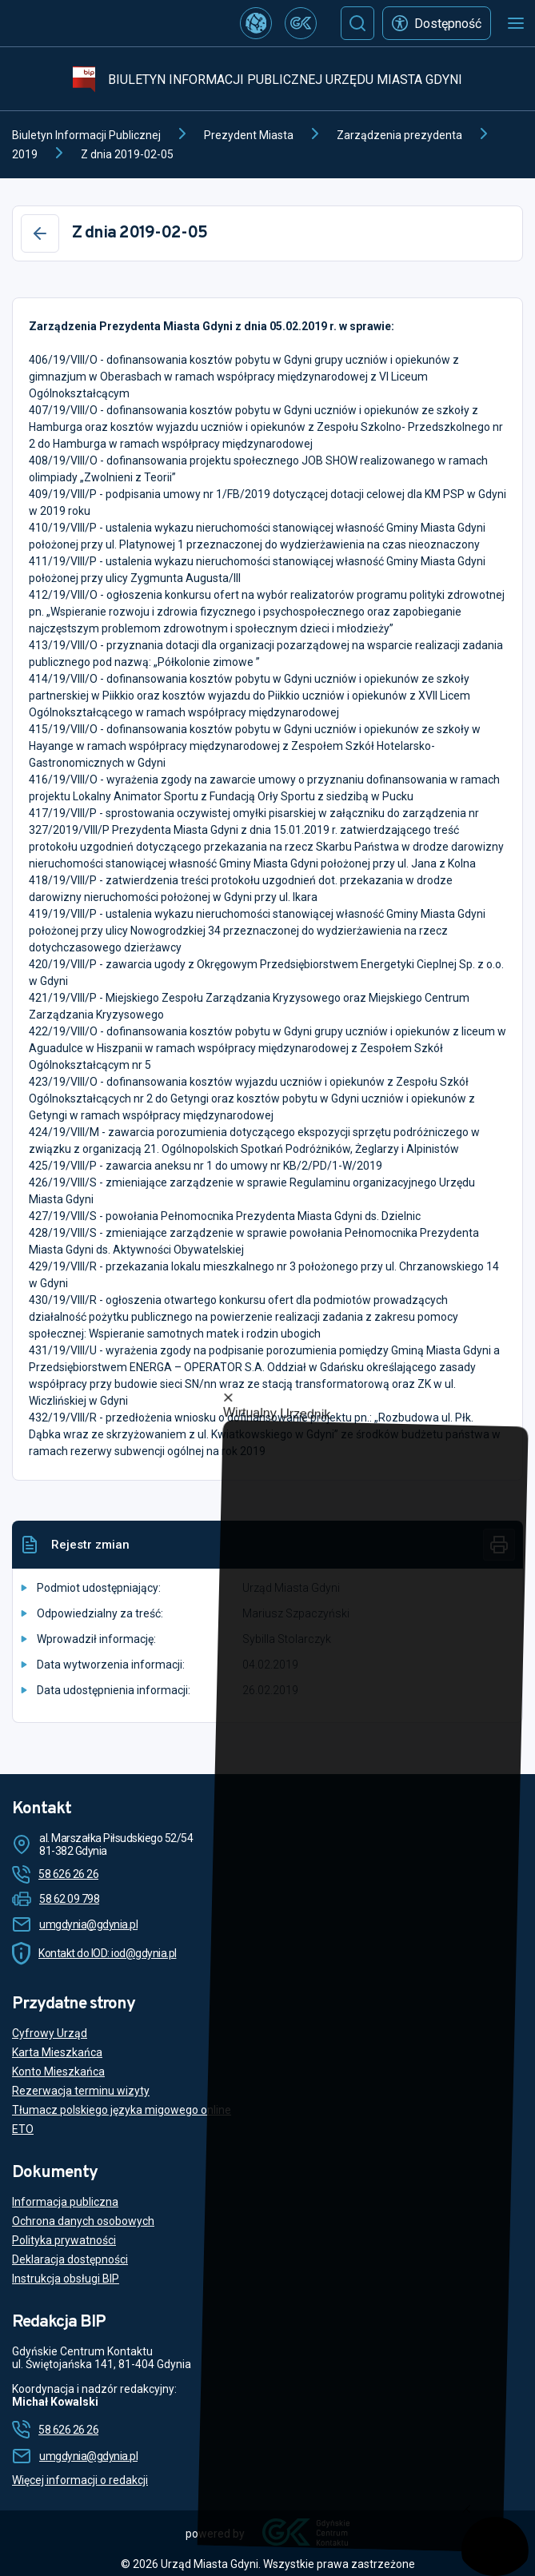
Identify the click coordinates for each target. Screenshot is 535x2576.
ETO (23, 2129)
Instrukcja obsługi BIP (65, 2278)
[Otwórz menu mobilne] (516, 23)
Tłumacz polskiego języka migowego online (121, 2109)
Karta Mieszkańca (57, 2052)
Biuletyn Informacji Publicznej (86, 135)
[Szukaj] (357, 23)
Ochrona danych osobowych (83, 2221)
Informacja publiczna (65, 2201)
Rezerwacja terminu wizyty (81, 2090)
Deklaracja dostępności (70, 2259)
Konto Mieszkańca (58, 2071)
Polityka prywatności (64, 2240)
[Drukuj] (499, 1545)
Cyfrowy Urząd (49, 2033)
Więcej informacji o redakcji (80, 2480)
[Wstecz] (40, 233)
